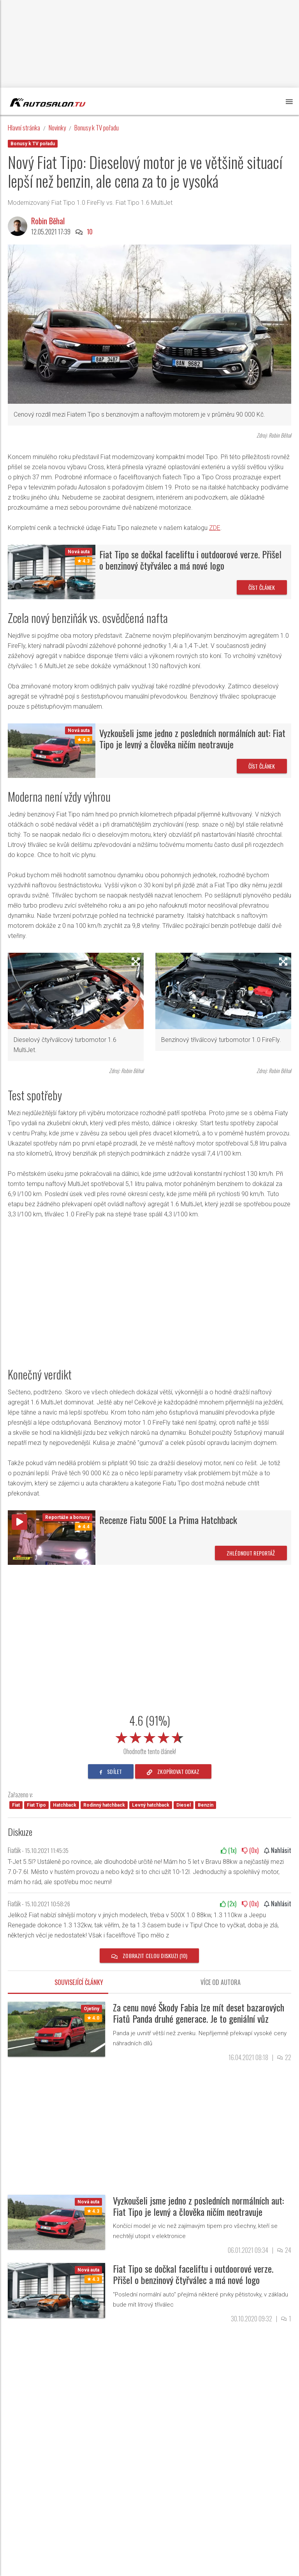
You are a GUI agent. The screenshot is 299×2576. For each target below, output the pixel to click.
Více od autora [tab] (221, 1982)
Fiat (16, 1805)
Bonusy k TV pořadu (96, 127)
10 (90, 231)
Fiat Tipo (36, 1805)
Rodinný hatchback (104, 1805)
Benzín (205, 1805)
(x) (228, 1850)
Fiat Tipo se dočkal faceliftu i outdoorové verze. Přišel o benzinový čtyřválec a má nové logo (190, 559)
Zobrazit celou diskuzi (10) (149, 1955)
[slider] (149, 1736)
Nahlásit (277, 1850)
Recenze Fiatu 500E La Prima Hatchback (168, 1520)
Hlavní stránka (24, 127)
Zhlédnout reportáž (251, 1553)
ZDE (214, 527)
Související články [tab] (79, 1982)
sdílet (111, 1771)
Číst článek (261, 587)
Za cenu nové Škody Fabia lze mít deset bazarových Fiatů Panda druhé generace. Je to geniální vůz (198, 2012)
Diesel (183, 1805)
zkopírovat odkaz (173, 1771)
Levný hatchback (150, 1805)
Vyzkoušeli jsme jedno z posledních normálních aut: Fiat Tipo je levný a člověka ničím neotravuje (192, 738)
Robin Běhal (48, 221)
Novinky (57, 127)
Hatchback (64, 1805)
